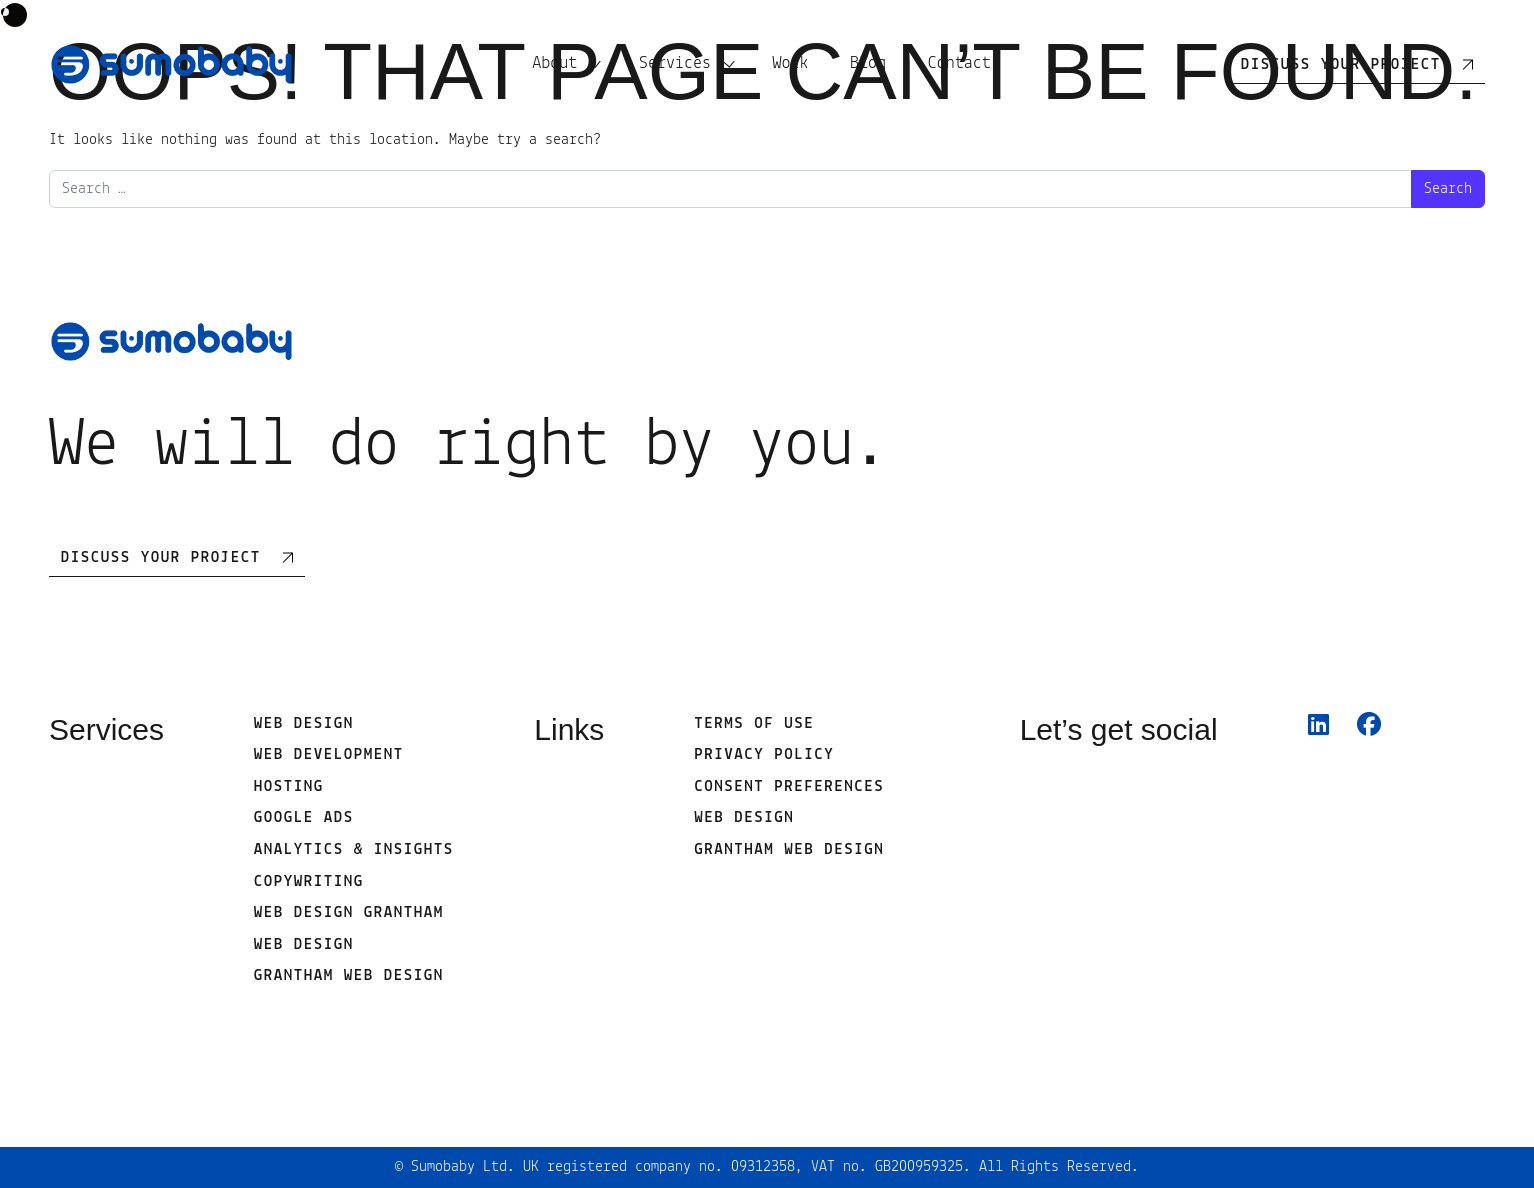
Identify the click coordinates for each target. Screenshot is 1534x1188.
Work (790, 63)
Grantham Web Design (349, 976)
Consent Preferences (789, 787)
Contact (959, 63)
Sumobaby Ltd (459, 1167)
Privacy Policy (764, 755)
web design (304, 945)
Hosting (289, 787)
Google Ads (304, 818)
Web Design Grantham (349, 913)
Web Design (304, 724)
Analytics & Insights (354, 850)
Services (675, 63)
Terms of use (754, 724)
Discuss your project (1341, 65)
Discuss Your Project (161, 558)
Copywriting (309, 882)
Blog (868, 63)
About (554, 63)
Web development (329, 755)
